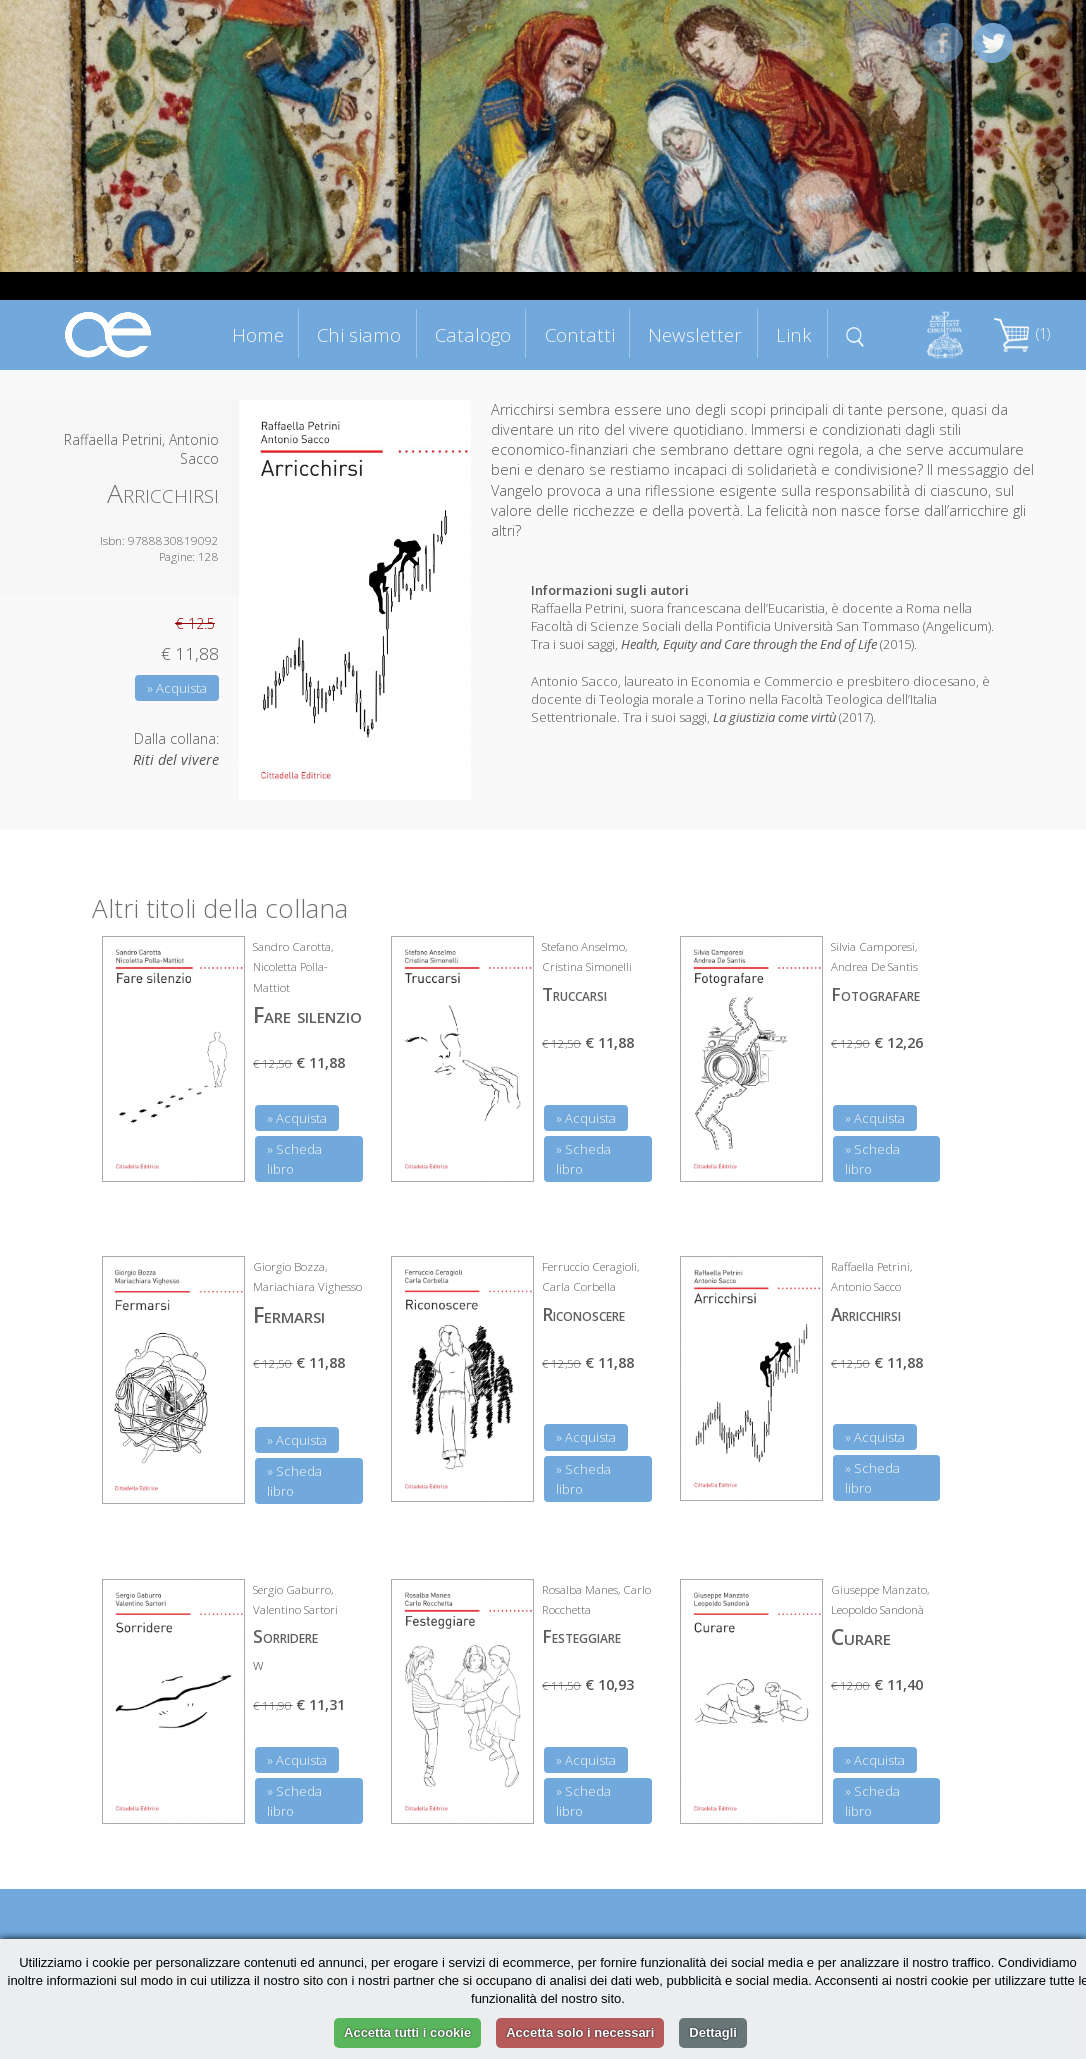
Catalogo (473, 334)
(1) (1022, 333)
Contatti (580, 334)
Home (258, 334)
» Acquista (177, 688)
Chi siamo (359, 334)
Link (794, 334)
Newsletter (695, 334)
